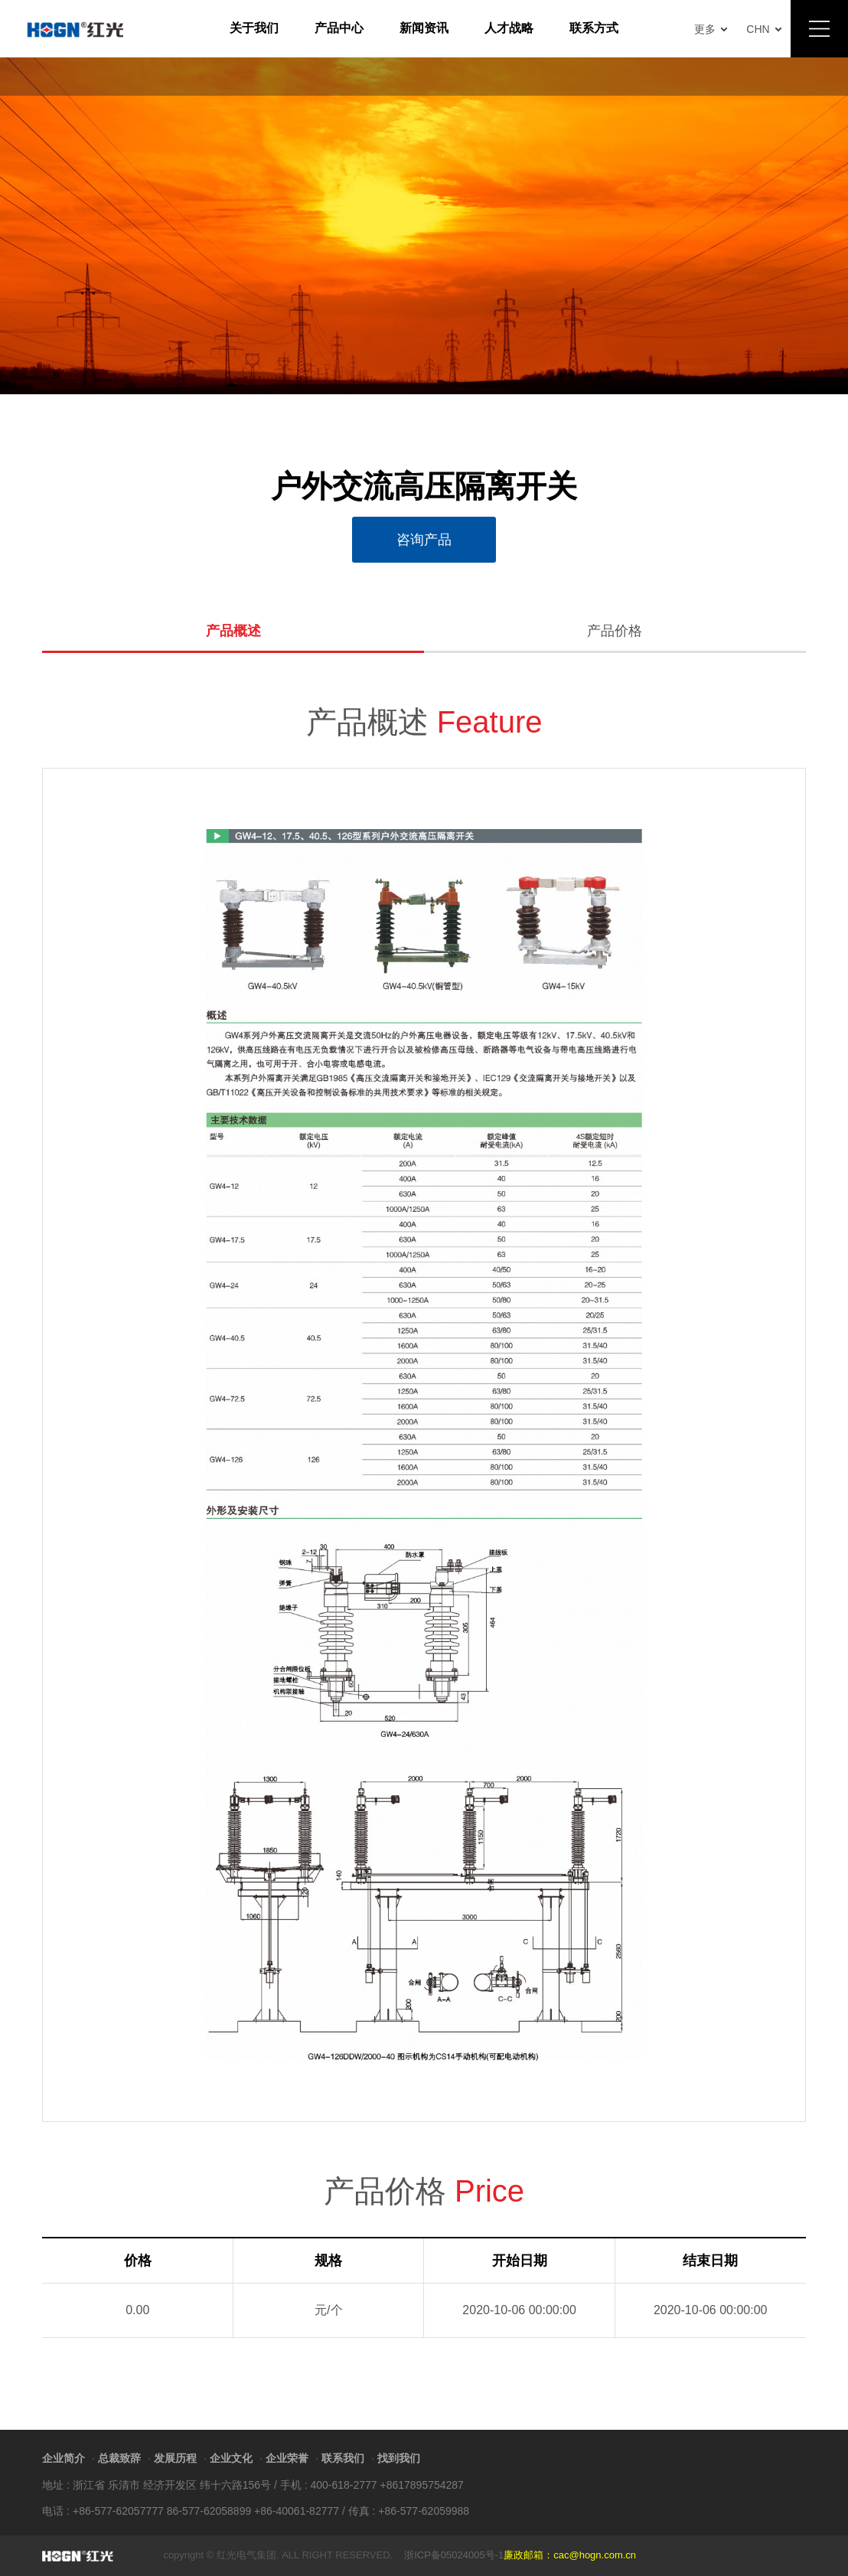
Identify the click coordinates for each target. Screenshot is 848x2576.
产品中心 (339, 27)
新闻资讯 (424, 27)
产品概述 (233, 631)
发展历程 (175, 2458)
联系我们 (342, 2458)
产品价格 (614, 631)
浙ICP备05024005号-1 (454, 2555)
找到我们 (398, 2458)
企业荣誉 (287, 2458)
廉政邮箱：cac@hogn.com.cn (570, 2555)
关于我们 (254, 27)
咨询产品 (424, 539)
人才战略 (508, 27)
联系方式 (593, 27)
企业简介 (63, 2458)
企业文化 (231, 2458)
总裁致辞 (119, 2458)
